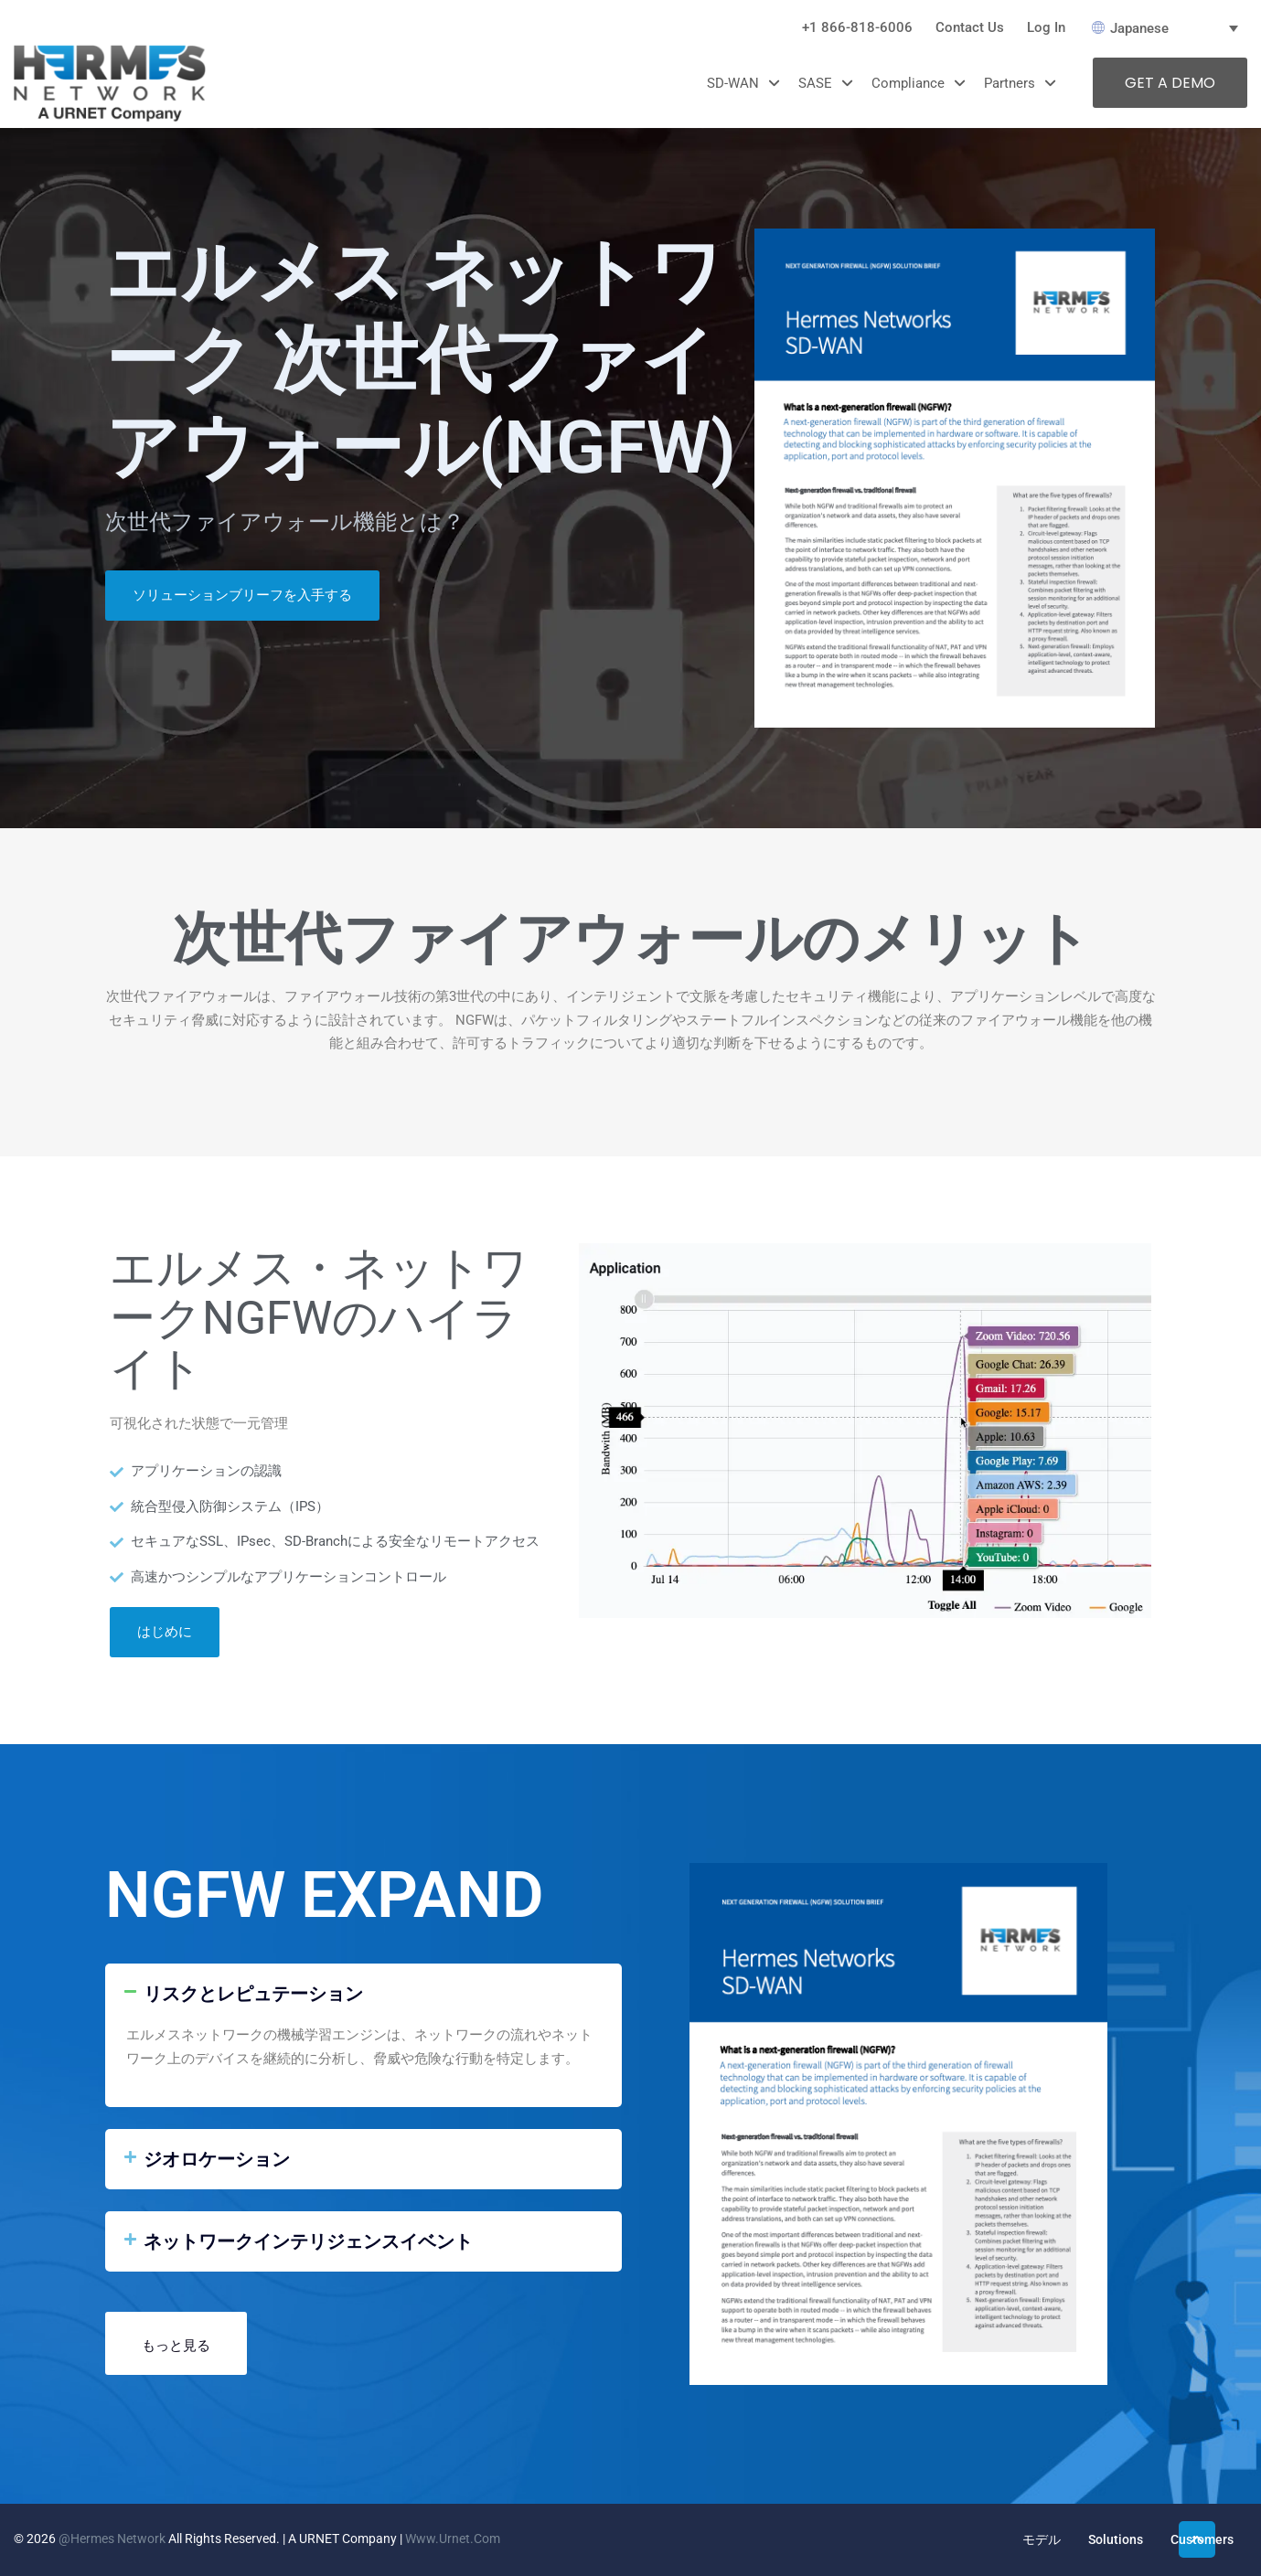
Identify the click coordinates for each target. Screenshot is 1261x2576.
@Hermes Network (112, 2538)
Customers (1202, 2539)
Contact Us (969, 27)
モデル (1041, 2539)
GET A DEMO (1170, 82)
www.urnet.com (452, 2538)
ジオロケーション (217, 2159)
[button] (363, 1994)
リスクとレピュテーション (253, 1994)
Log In (1046, 27)
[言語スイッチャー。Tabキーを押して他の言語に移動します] (1169, 28)
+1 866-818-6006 (857, 27)
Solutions (1115, 2539)
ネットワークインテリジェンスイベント (308, 2241)
